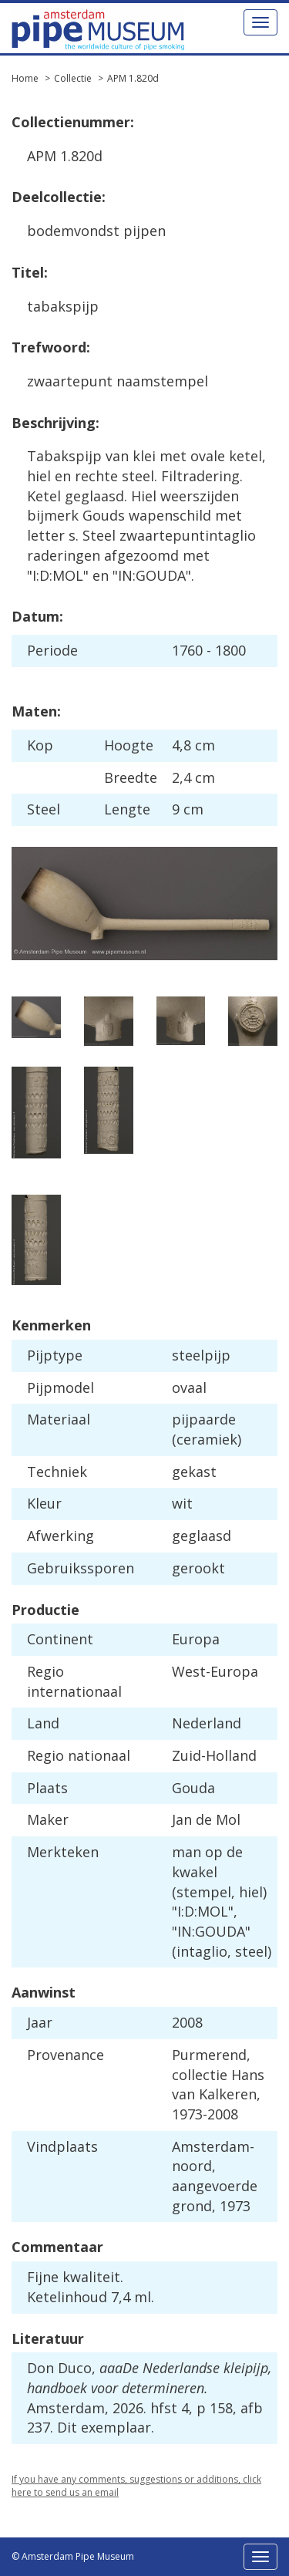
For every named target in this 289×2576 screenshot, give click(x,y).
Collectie (73, 78)
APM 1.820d (133, 78)
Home (25, 78)
